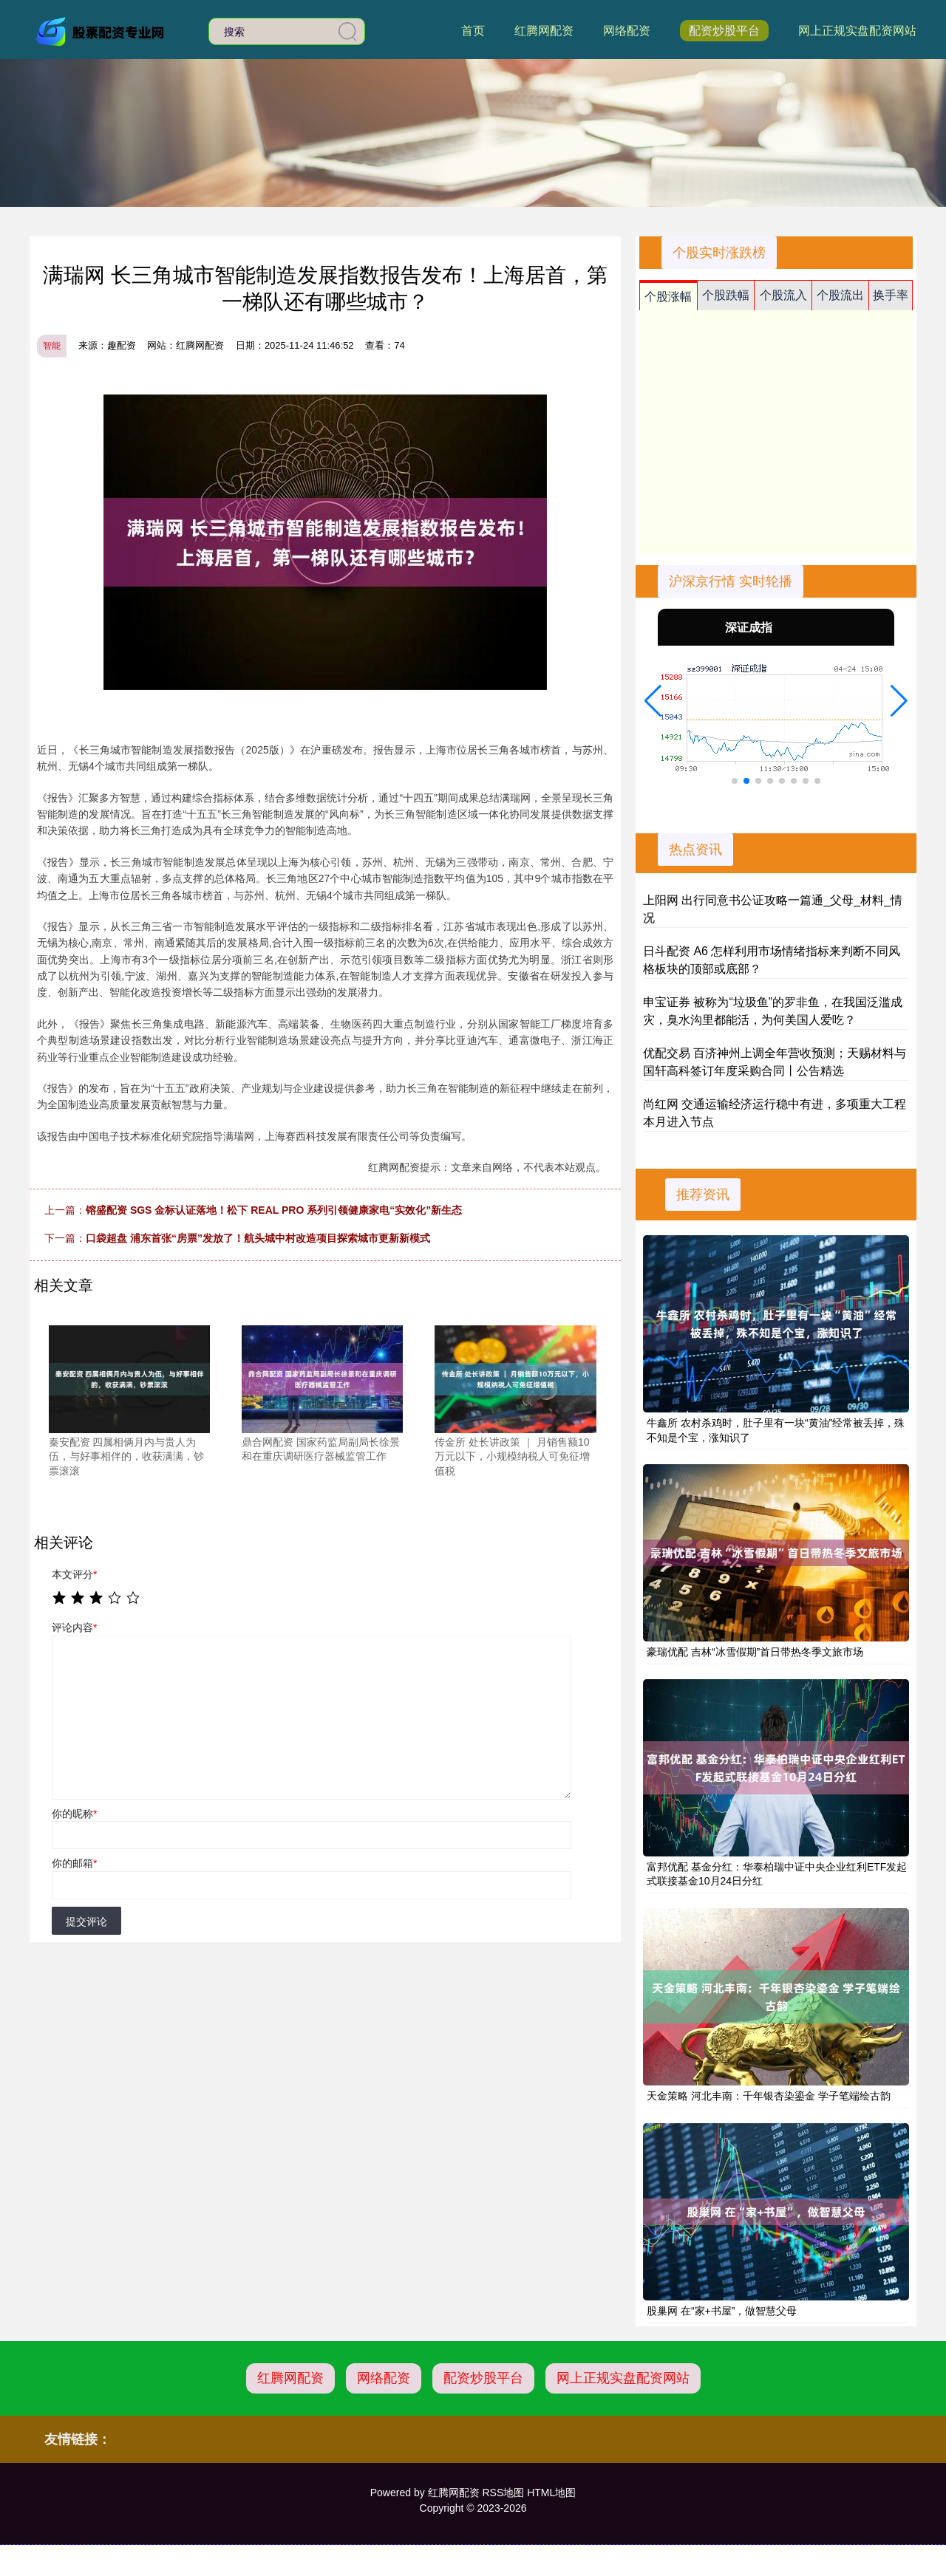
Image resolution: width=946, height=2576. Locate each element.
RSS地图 (503, 2492)
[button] (653, 701)
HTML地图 (551, 2492)
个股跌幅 (725, 295)
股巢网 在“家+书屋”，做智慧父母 (722, 2311)
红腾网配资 (544, 30)
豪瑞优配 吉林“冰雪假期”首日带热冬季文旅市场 (755, 1652)
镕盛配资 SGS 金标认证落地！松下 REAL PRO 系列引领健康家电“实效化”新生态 (274, 1210)
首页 (473, 30)
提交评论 (86, 1921)
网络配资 (626, 30)
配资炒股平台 (724, 30)
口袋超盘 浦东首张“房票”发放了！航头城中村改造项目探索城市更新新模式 (258, 1238)
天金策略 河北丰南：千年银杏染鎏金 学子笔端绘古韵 (769, 2096)
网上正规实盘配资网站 (857, 30)
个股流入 (783, 295)
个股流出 (840, 295)
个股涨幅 (668, 296)
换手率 (890, 295)
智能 (52, 346)
